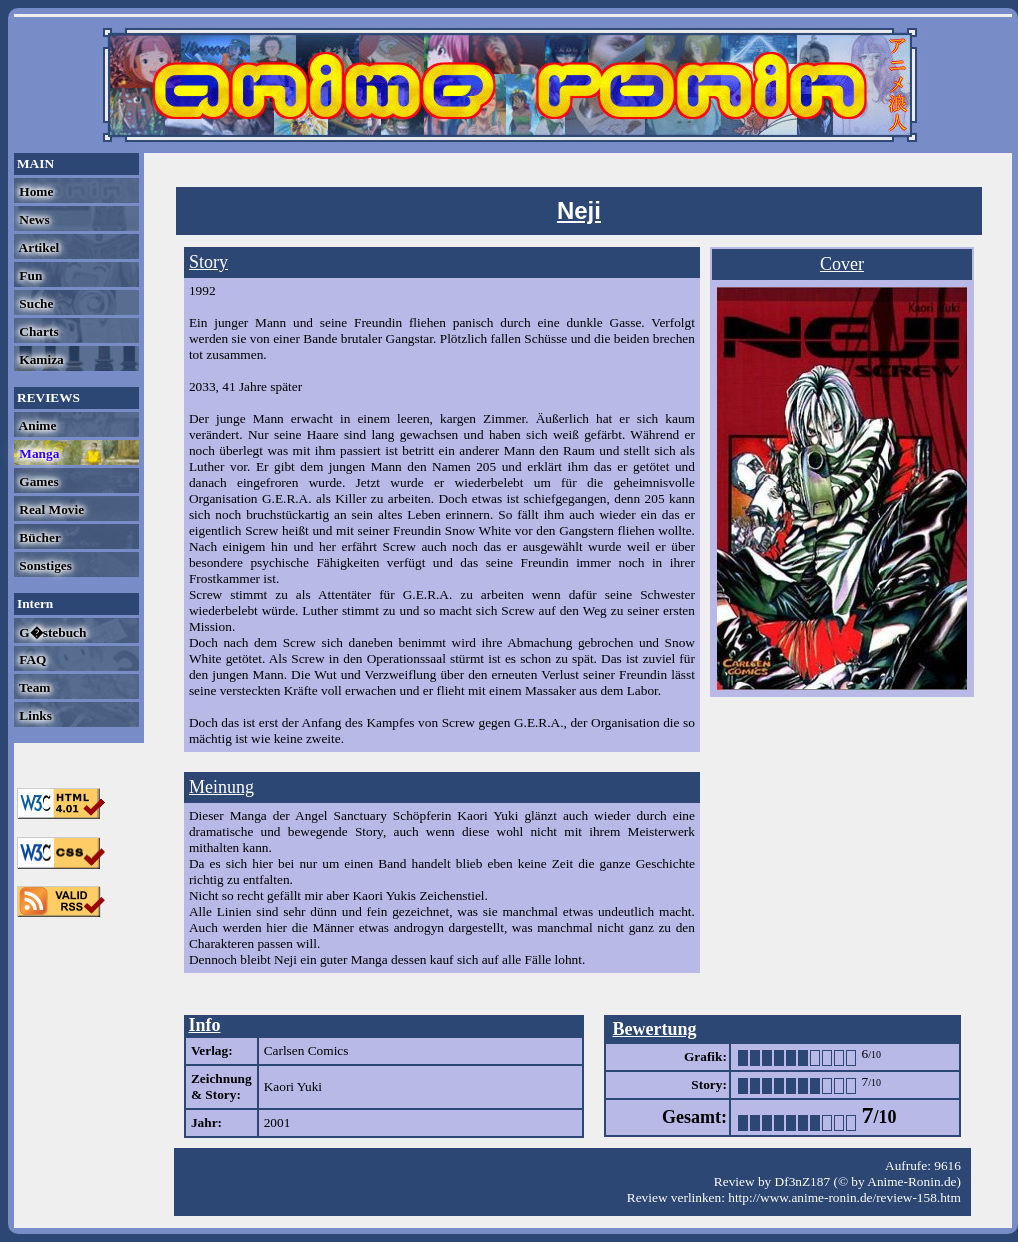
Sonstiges (44, 565)
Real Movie (50, 509)
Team (33, 687)
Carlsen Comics (306, 1050)
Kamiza (40, 359)
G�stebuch (51, 632)
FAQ (31, 659)
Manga (37, 453)
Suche (34, 303)
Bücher (38, 537)
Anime (36, 425)
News (33, 219)
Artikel (37, 247)
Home (34, 191)
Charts (37, 331)
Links (34, 715)
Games (37, 481)
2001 (277, 1122)
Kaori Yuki (293, 1086)
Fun (29, 275)
